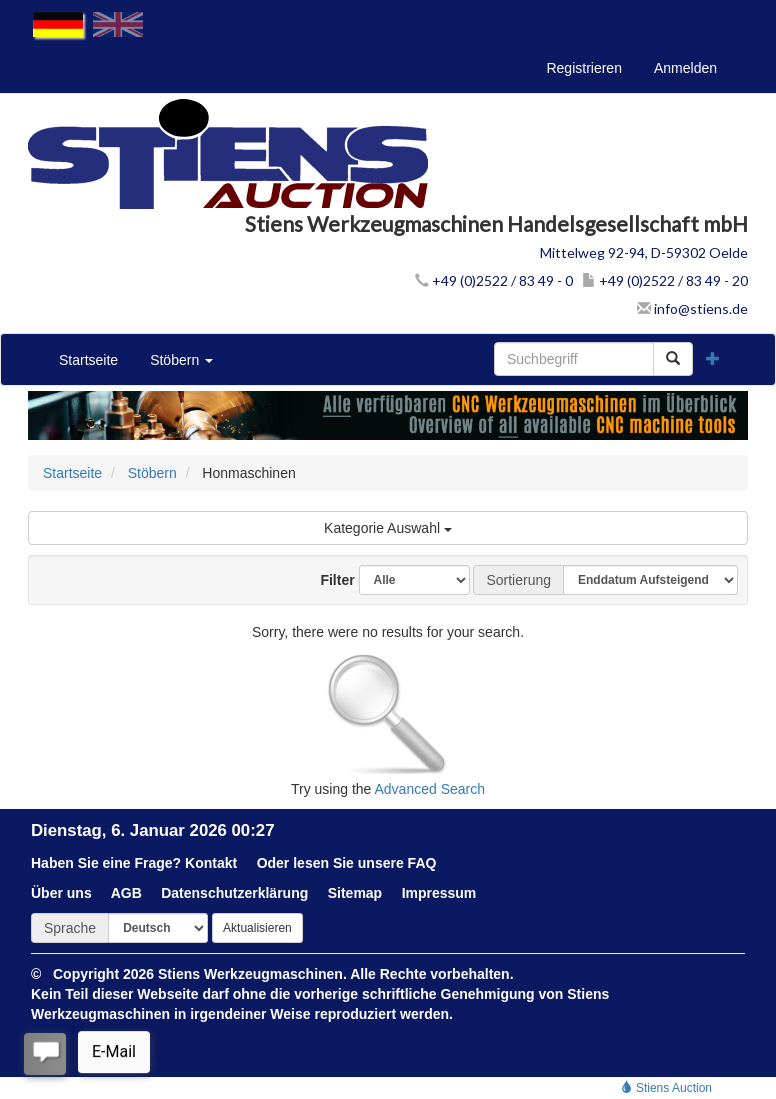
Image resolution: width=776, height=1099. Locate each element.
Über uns (61, 893)
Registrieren (583, 68)
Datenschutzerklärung (234, 893)
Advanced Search (430, 789)
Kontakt (211, 863)
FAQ (422, 863)
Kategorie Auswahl (388, 528)
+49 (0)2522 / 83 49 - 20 (665, 280)
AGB (126, 893)
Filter (330, 580)
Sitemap (355, 893)
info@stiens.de (692, 308)
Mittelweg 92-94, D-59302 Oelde (644, 252)
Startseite (88, 360)
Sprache (70, 928)
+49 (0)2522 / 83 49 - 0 (494, 280)
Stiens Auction (666, 1088)
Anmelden (685, 68)
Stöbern (181, 360)
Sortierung (518, 580)
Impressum (439, 893)
